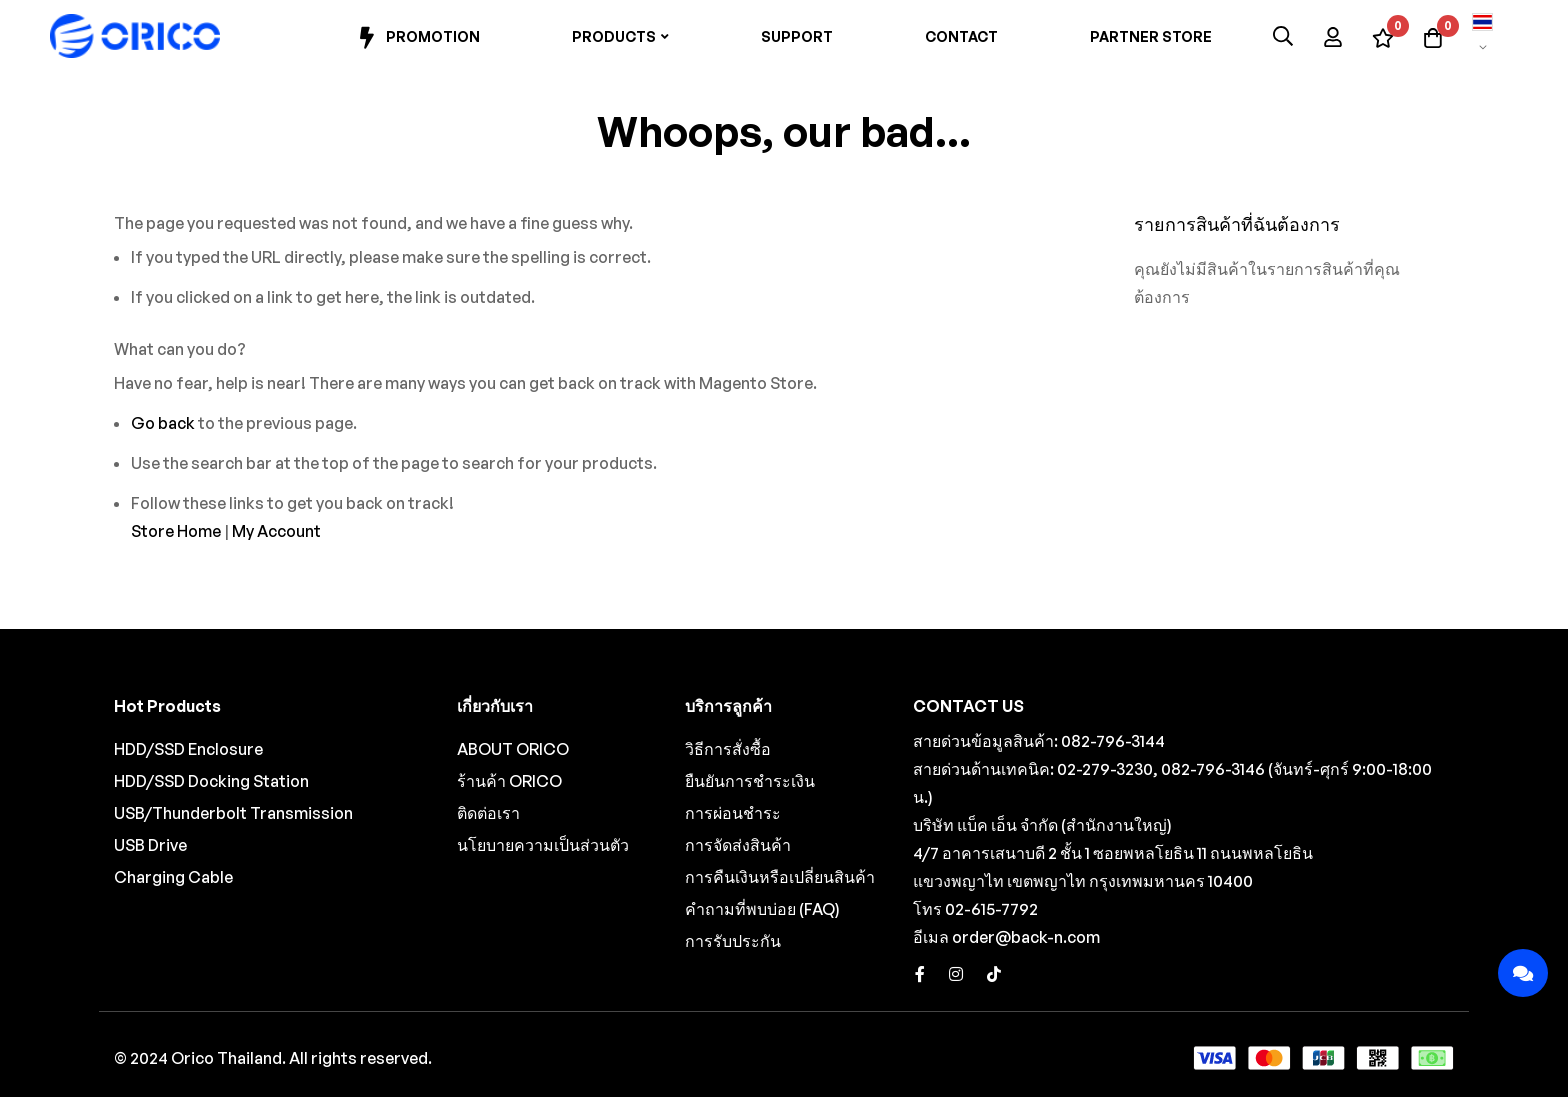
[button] (1483, 36)
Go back (163, 423)
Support (797, 36)
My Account (276, 531)
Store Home (176, 531)
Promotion (417, 38)
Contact (961, 36)
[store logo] (135, 36)
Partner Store (1151, 36)
